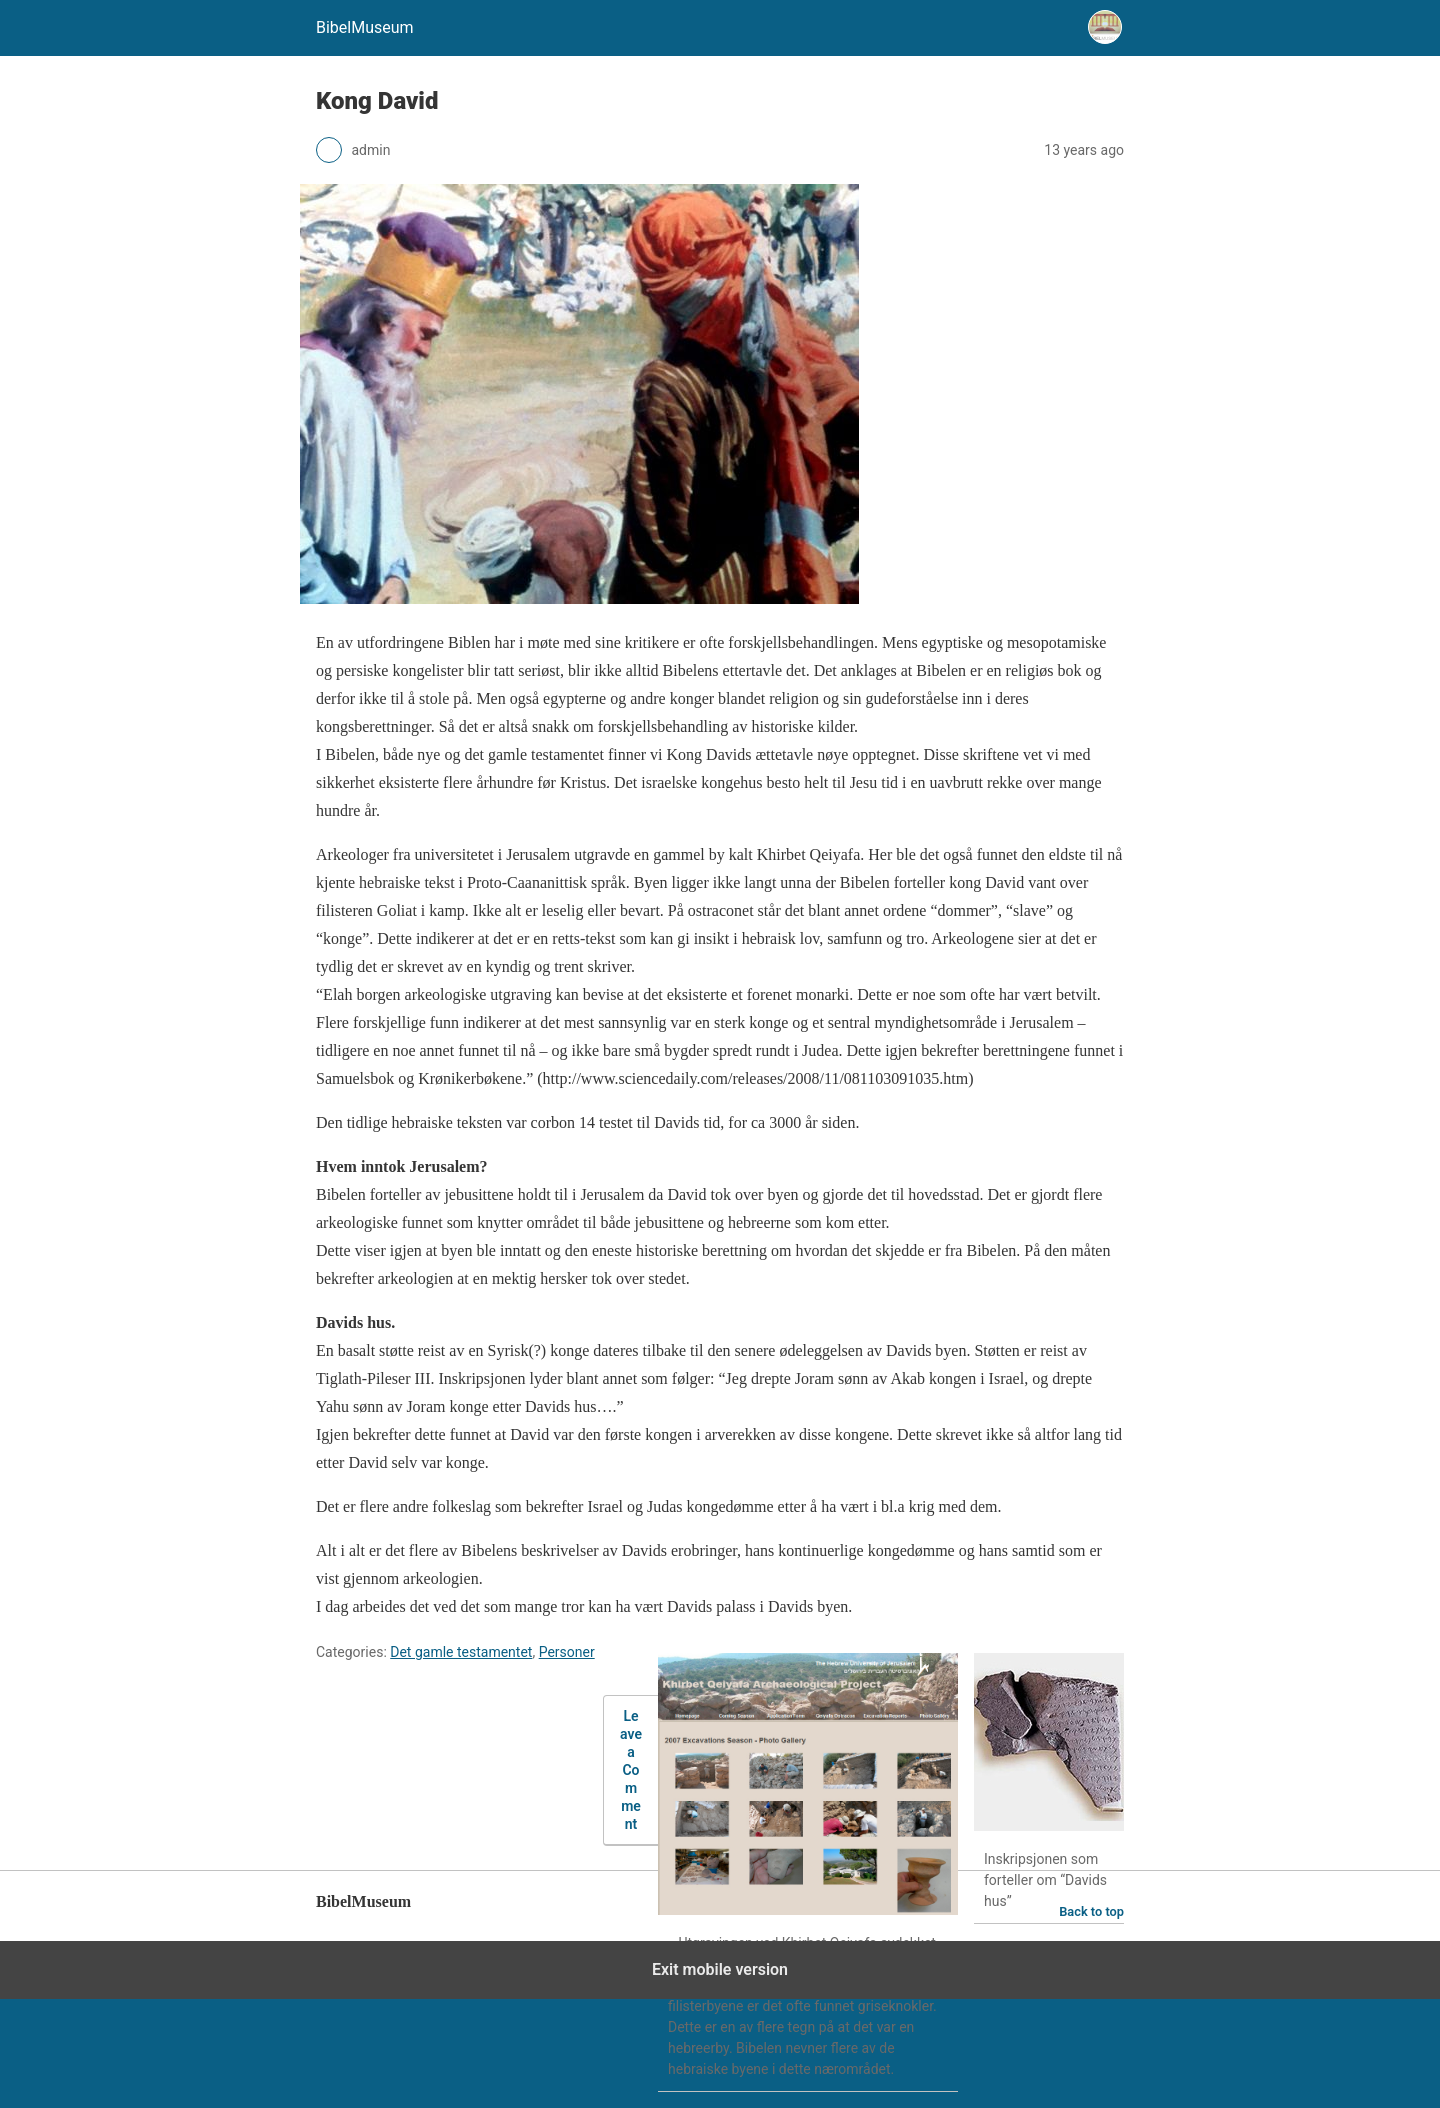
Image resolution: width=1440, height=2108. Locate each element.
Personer (567, 1652)
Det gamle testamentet (461, 1652)
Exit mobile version (720, 1969)
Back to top (1091, 1911)
